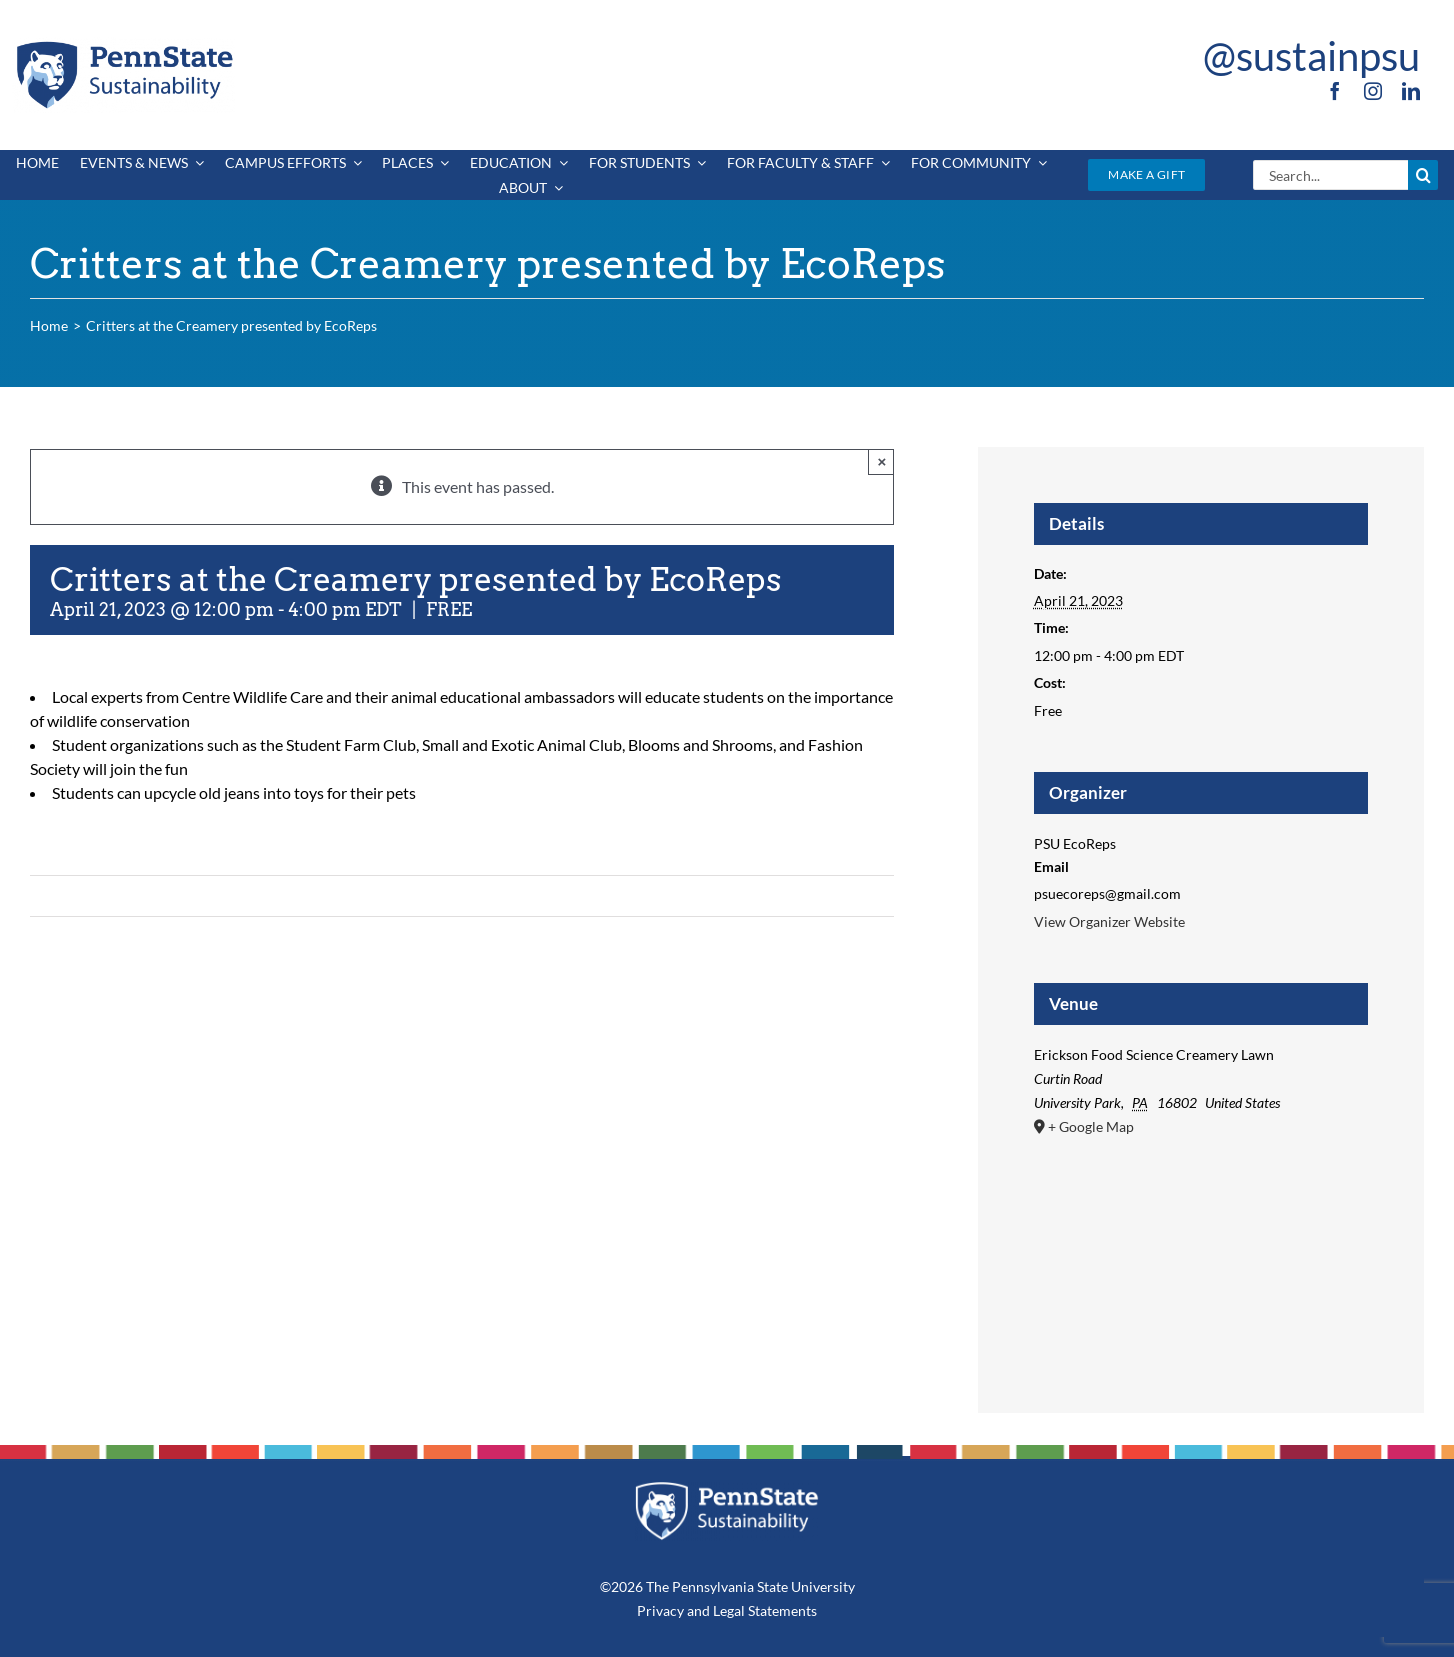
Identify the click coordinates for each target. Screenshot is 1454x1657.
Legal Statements (765, 1610)
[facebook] (1335, 91)
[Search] (1423, 175)
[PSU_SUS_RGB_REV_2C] (727, 1488)
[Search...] (1330, 175)
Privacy (660, 1610)
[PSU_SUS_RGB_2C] (123, 44)
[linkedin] (1411, 91)
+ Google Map (1091, 1126)
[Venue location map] (1201, 1244)
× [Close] (881, 461)
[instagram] (1373, 91)
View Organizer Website (1109, 921)
